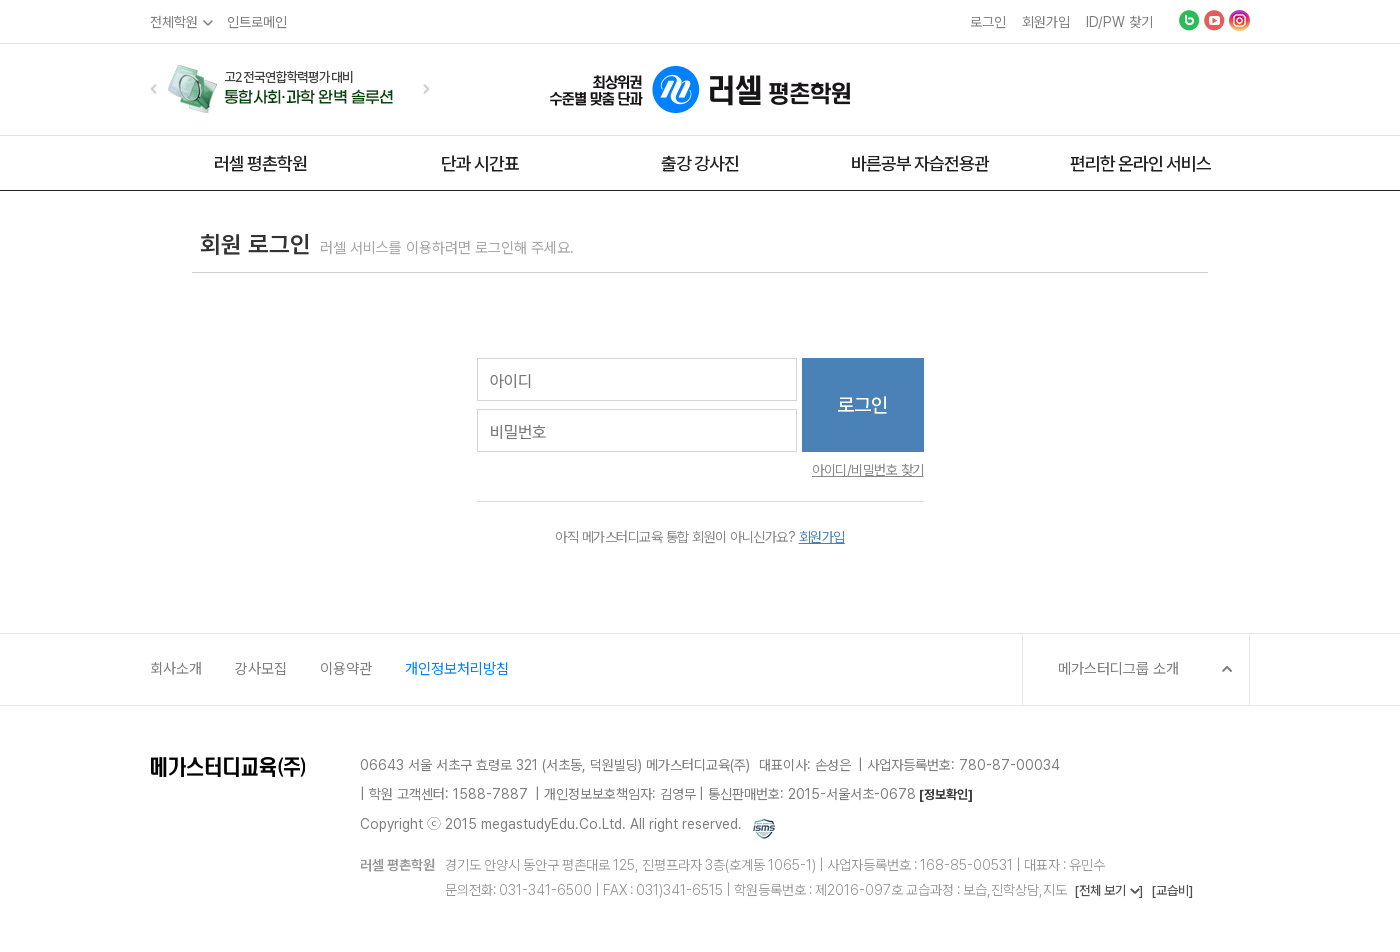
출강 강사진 (700, 163)
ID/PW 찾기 (1119, 22)
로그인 (988, 22)
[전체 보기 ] (1108, 890)
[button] (154, 88)
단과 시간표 (480, 163)
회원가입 (1046, 22)
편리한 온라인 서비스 (1140, 163)
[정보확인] (946, 794)
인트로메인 (257, 22)
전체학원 (174, 22)
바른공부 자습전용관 (920, 163)
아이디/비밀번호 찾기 (868, 470)
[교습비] (1172, 890)
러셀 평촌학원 (260, 163)
